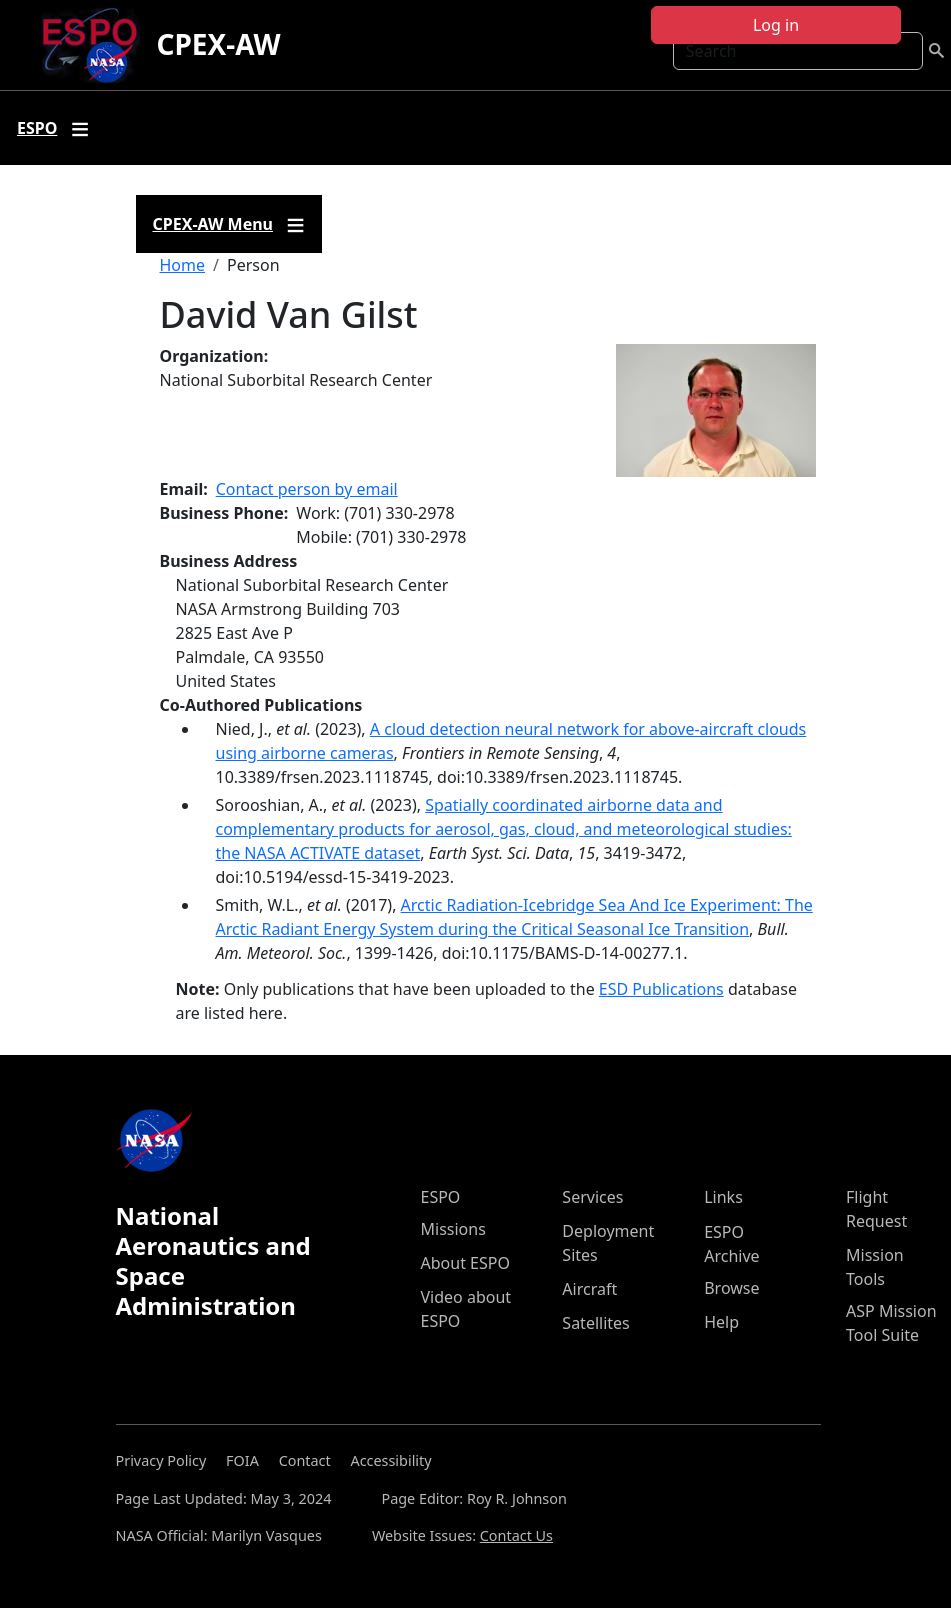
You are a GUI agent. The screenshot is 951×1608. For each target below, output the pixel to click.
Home (183, 265)
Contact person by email (307, 489)
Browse (731, 1288)
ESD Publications (661, 989)
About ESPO (465, 1263)
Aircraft (589, 1289)
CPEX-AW (218, 44)
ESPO (441, 1197)
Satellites (595, 1323)
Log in (776, 25)
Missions (453, 1229)
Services (592, 1197)
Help (721, 1322)
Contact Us (516, 1535)
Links (723, 1197)
